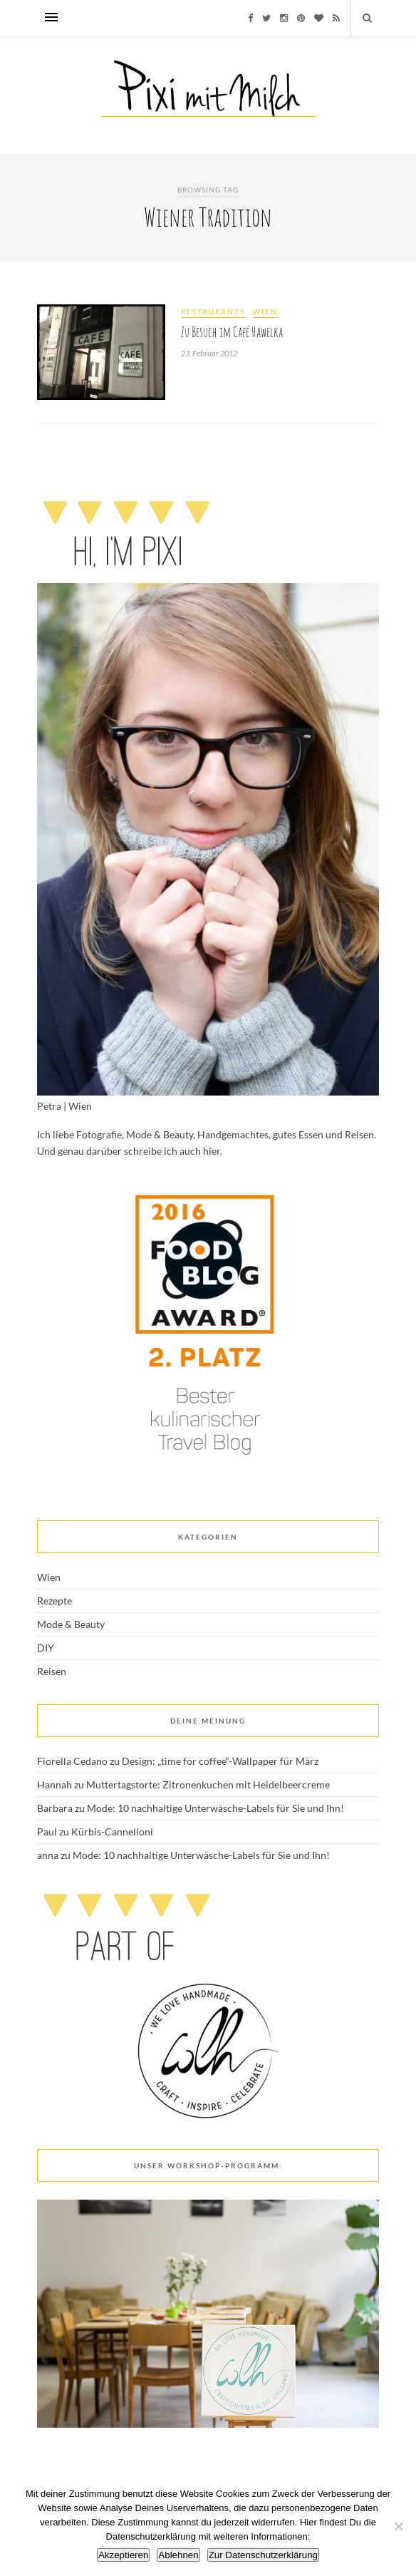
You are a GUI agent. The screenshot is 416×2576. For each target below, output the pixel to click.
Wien (265, 311)
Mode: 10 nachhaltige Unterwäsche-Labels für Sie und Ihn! (215, 1808)
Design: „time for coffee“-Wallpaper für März (220, 1761)
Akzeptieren (123, 2555)
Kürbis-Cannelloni (112, 1831)
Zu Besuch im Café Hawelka (232, 332)
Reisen (51, 1671)
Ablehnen (178, 2555)
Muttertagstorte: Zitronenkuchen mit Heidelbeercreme (208, 1784)
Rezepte (54, 1600)
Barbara (55, 1808)
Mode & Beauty (71, 1624)
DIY (45, 1648)
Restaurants (213, 311)
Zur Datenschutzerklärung (263, 2555)
